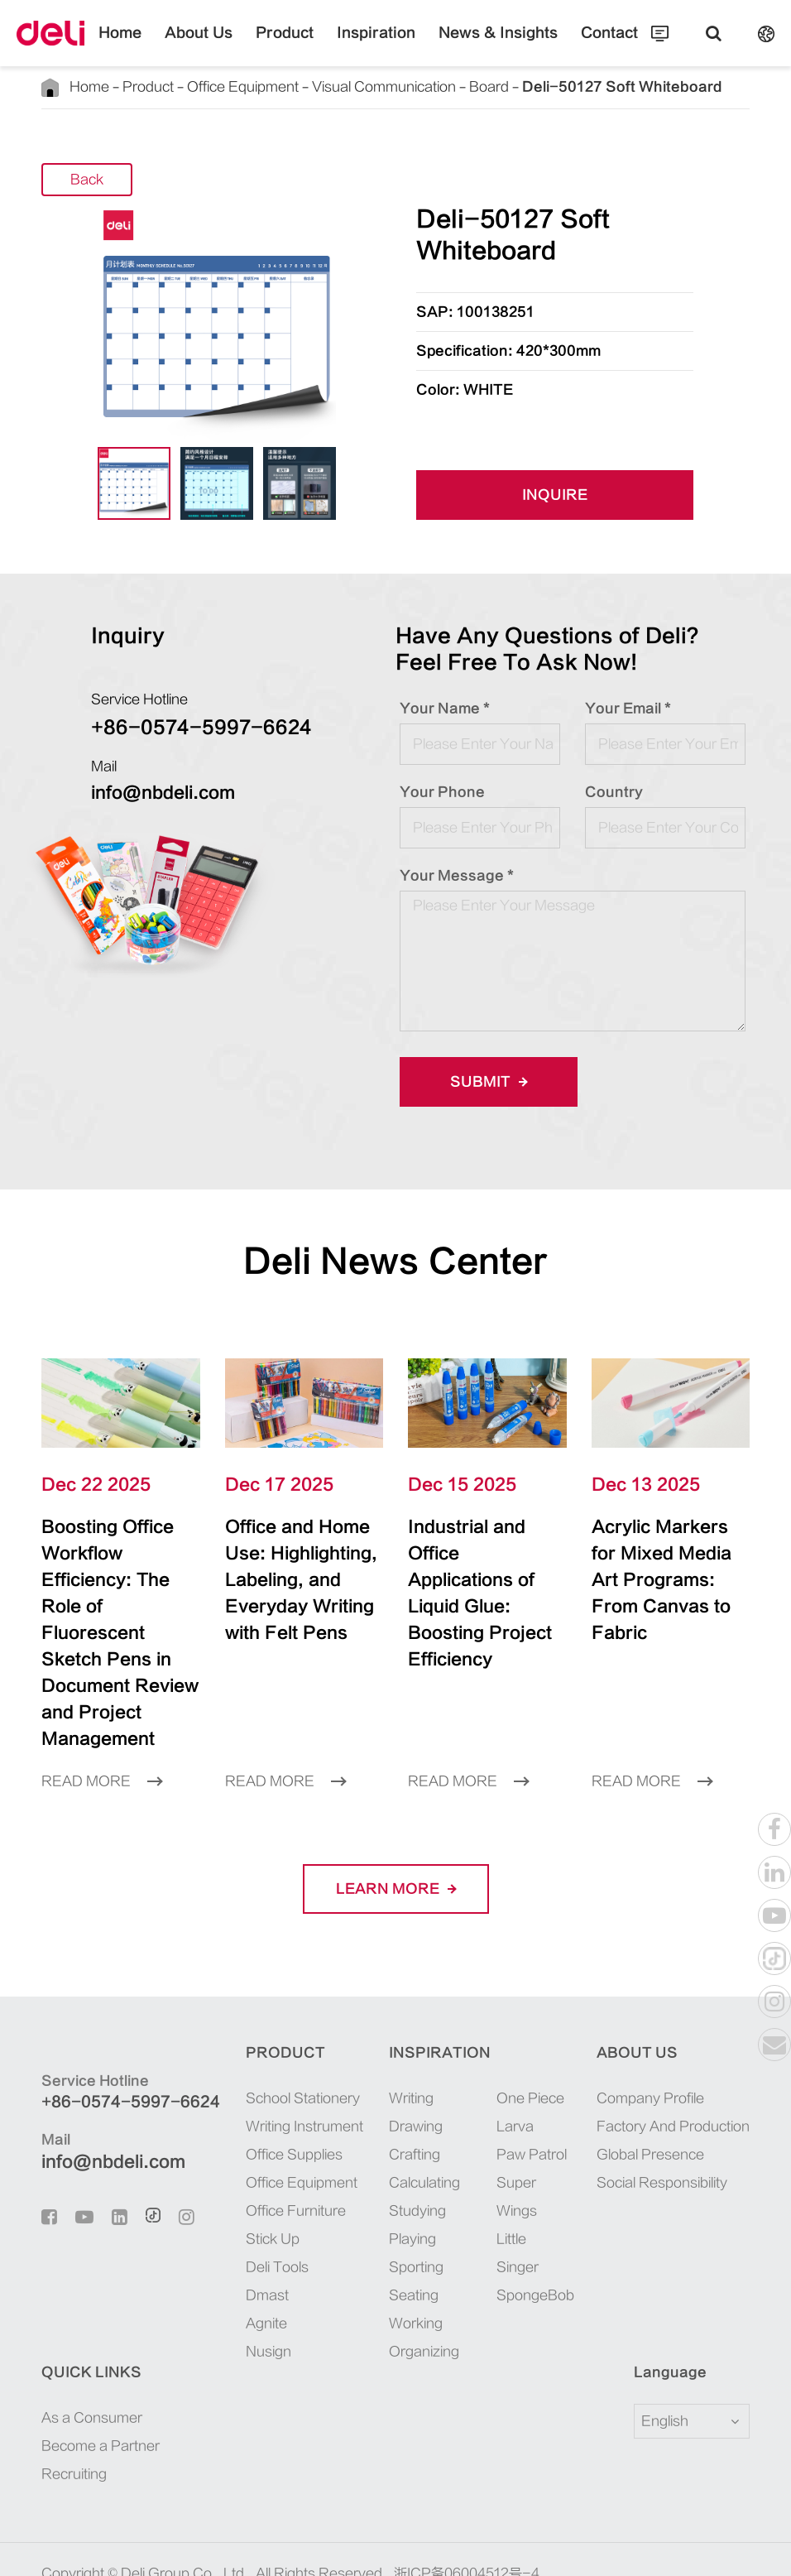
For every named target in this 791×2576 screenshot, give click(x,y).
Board (476, 86)
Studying (409, 2158)
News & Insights (477, 45)
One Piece (522, 2045)
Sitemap (159, 2545)
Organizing (416, 2298)
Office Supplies (276, 2101)
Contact (570, 45)
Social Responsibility (662, 2129)
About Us (229, 45)
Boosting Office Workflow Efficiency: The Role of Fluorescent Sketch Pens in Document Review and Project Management (113, 1606)
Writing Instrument (287, 2073)
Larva (506, 2073)
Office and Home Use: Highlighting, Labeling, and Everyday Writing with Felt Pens (303, 1567)
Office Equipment (236, 86)
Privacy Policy (245, 2545)
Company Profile (650, 2045)
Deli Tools (259, 2214)
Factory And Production (673, 2073)
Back (86, 180)
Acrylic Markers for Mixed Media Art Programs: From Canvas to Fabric (658, 1567)
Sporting (408, 2214)
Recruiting (74, 2421)
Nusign (251, 2298)
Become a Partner (100, 2393)
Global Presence (650, 2101)
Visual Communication (374, 86)
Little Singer (509, 2200)
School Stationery (285, 2045)
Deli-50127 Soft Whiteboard (581, 86)
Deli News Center (396, 1261)
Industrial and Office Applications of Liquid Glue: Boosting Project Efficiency (483, 1567)
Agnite (249, 2270)
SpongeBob (525, 2242)
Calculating (416, 2129)
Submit (483, 1081)
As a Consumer (91, 2364)
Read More (101, 1728)
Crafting (406, 2101)
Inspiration (376, 45)
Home (161, 45)
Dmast (249, 2242)
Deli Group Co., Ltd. (184, 2520)
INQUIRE (555, 495)
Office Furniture (278, 2158)
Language (660, 2319)
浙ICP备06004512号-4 (466, 2520)
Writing (403, 2045)
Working (407, 2270)
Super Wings (508, 2143)
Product (301, 45)
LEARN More (395, 1836)
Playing (404, 2186)
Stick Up (255, 2186)
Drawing (407, 2073)
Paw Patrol (523, 2101)
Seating (405, 2242)
